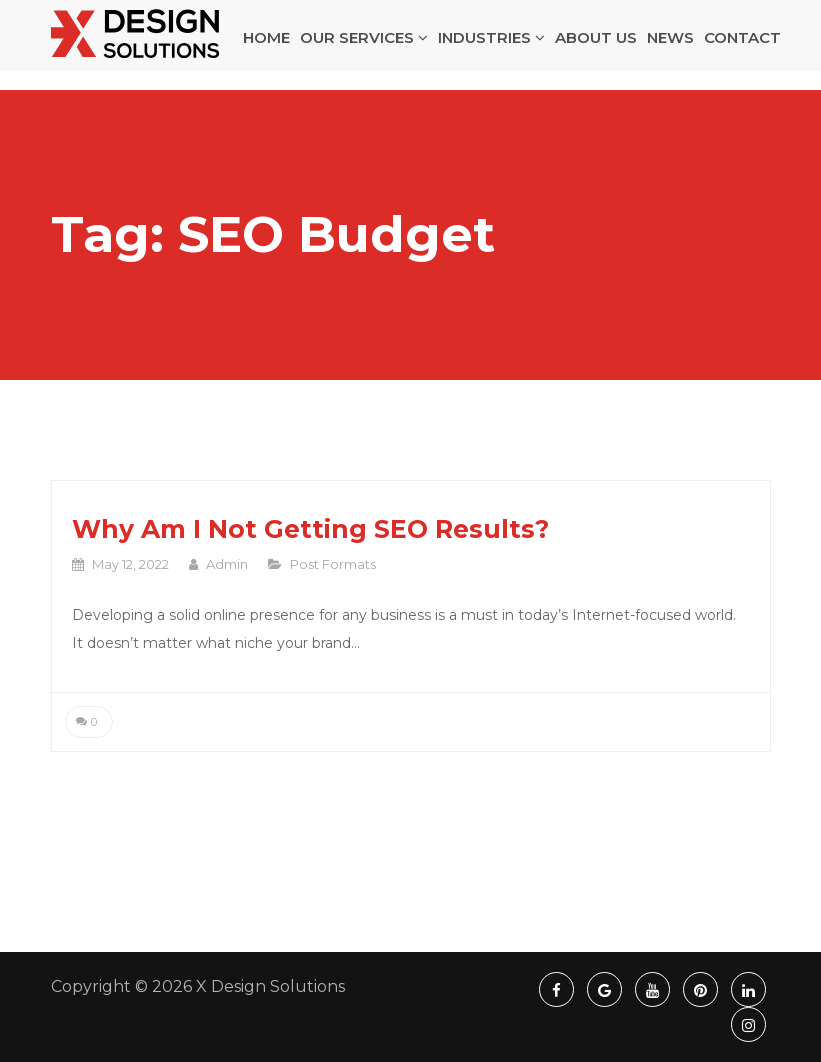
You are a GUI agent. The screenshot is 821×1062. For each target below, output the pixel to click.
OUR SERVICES (364, 47)
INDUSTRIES (491, 47)
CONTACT (742, 47)
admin (227, 564)
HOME (266, 47)
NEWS (670, 47)
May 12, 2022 (130, 564)
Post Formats (333, 564)
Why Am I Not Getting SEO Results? (310, 529)
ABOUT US (596, 47)
